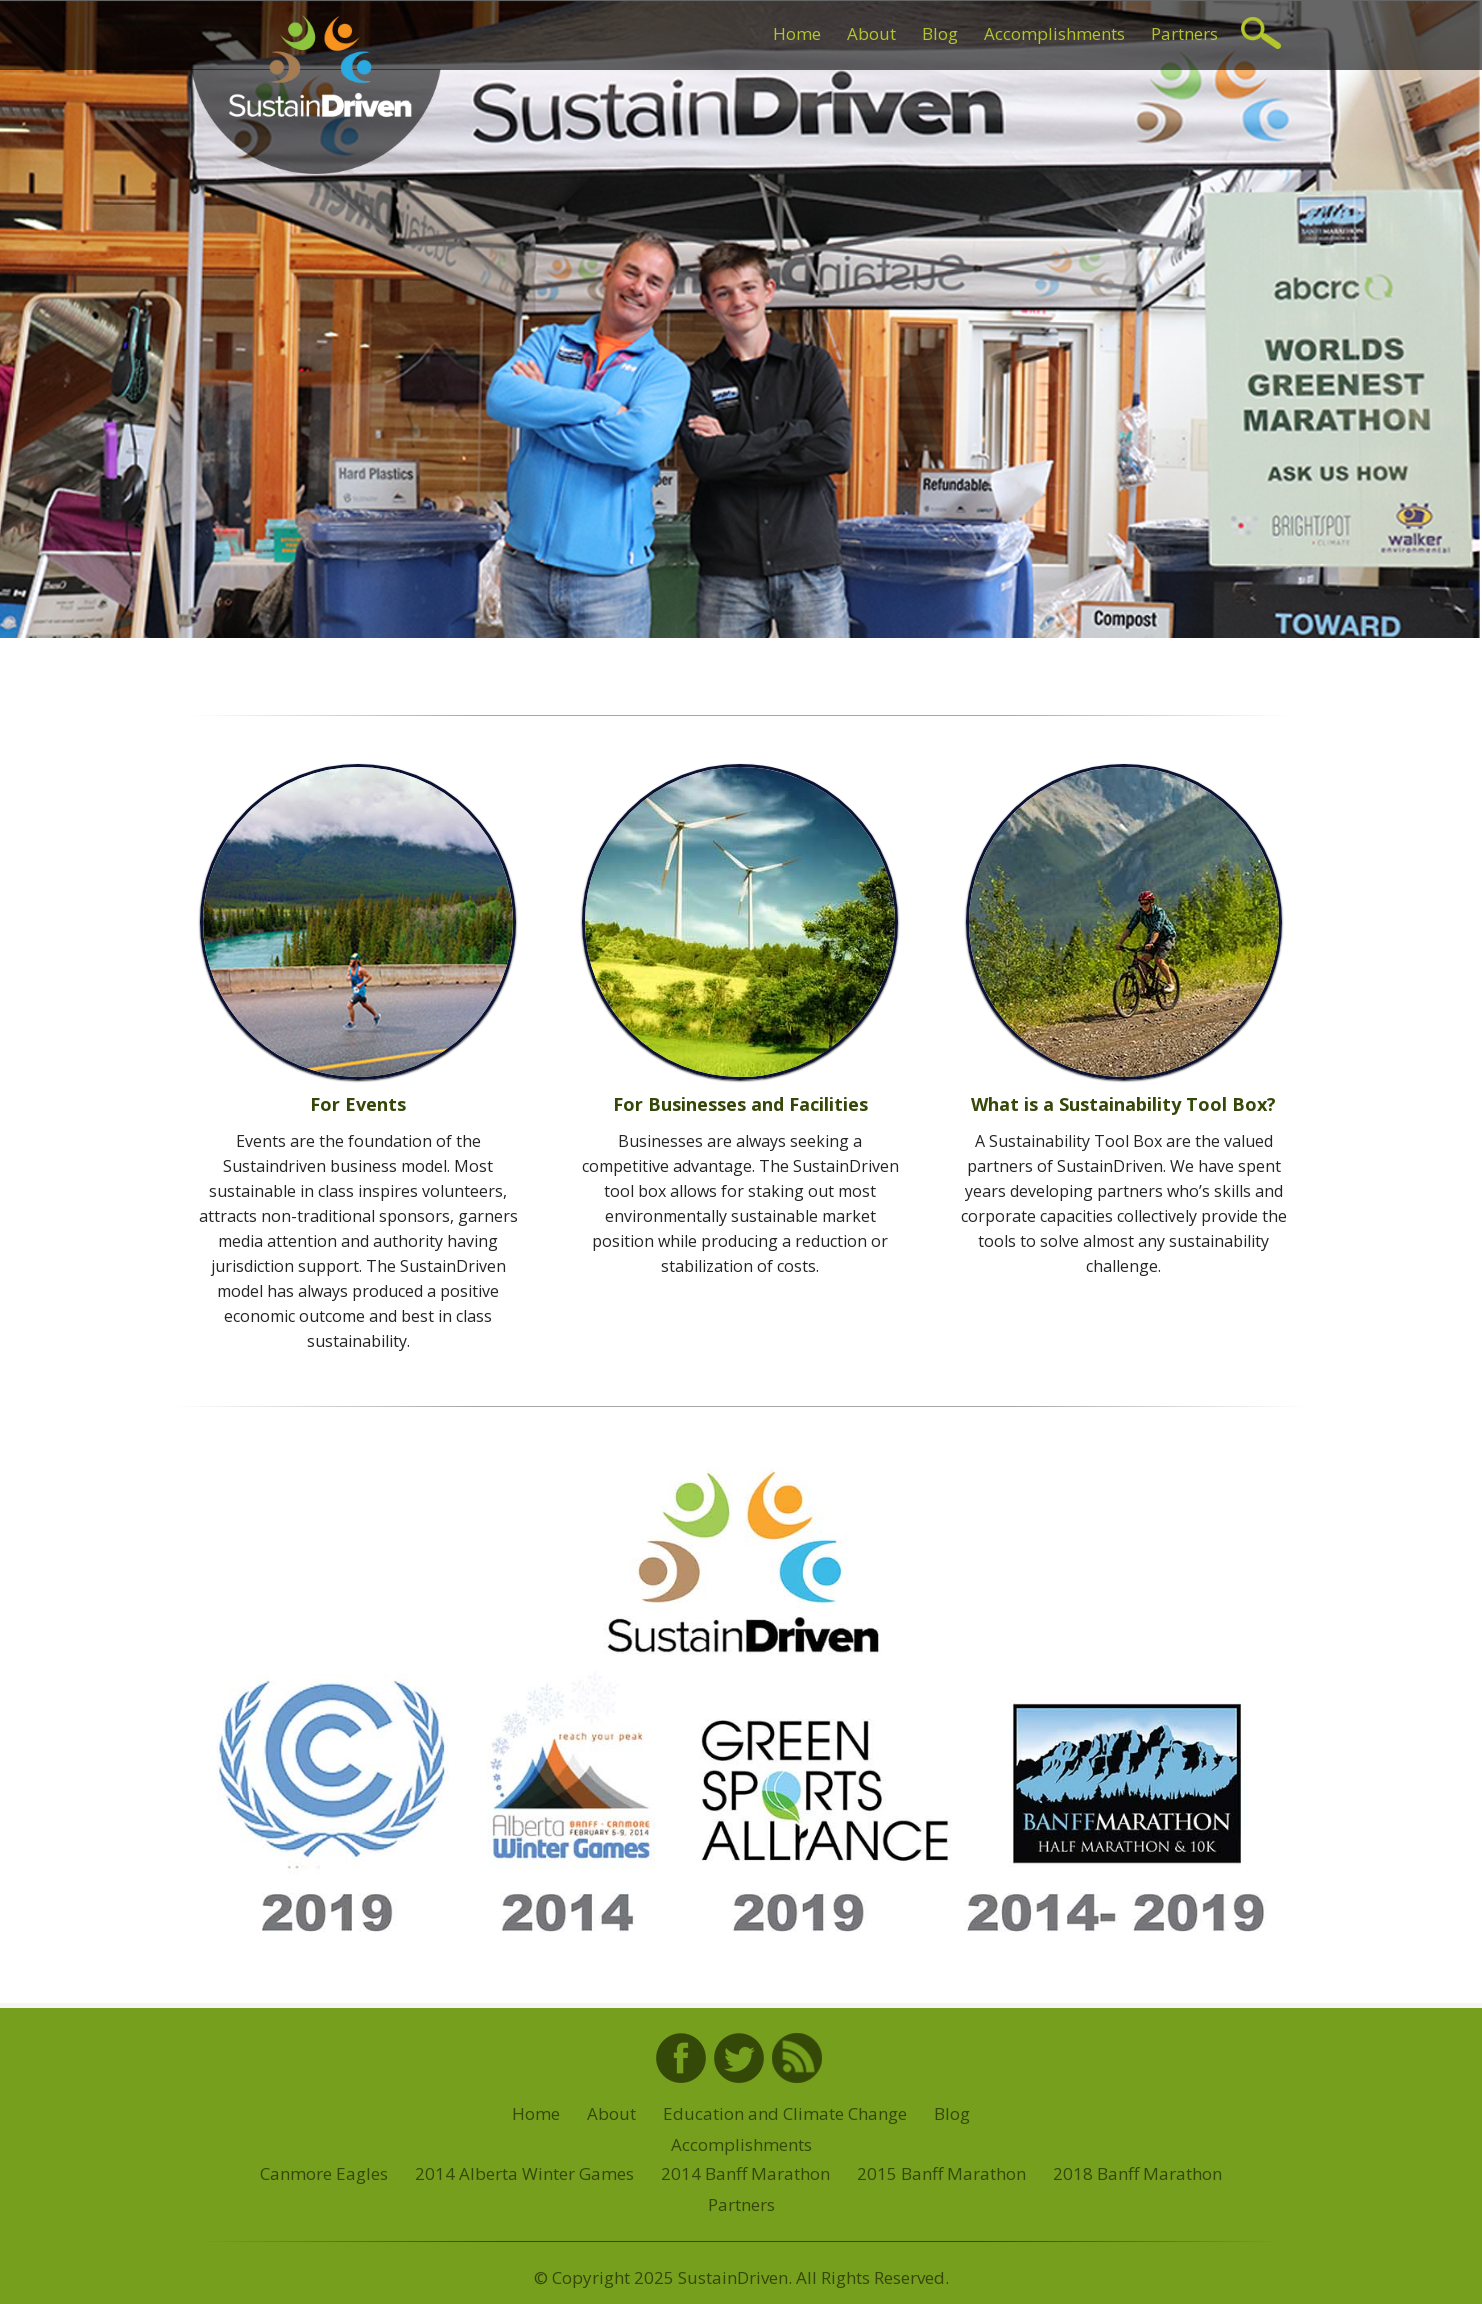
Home (797, 33)
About (871, 33)
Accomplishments (1054, 33)
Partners (1184, 33)
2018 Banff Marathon (1137, 2173)
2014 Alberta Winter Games (524, 2173)
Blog (940, 33)
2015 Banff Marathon (941, 2173)
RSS (797, 2058)
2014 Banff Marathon (745, 2173)
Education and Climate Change (785, 2113)
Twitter (739, 2058)
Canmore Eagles (324, 2173)
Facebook (681, 2058)
